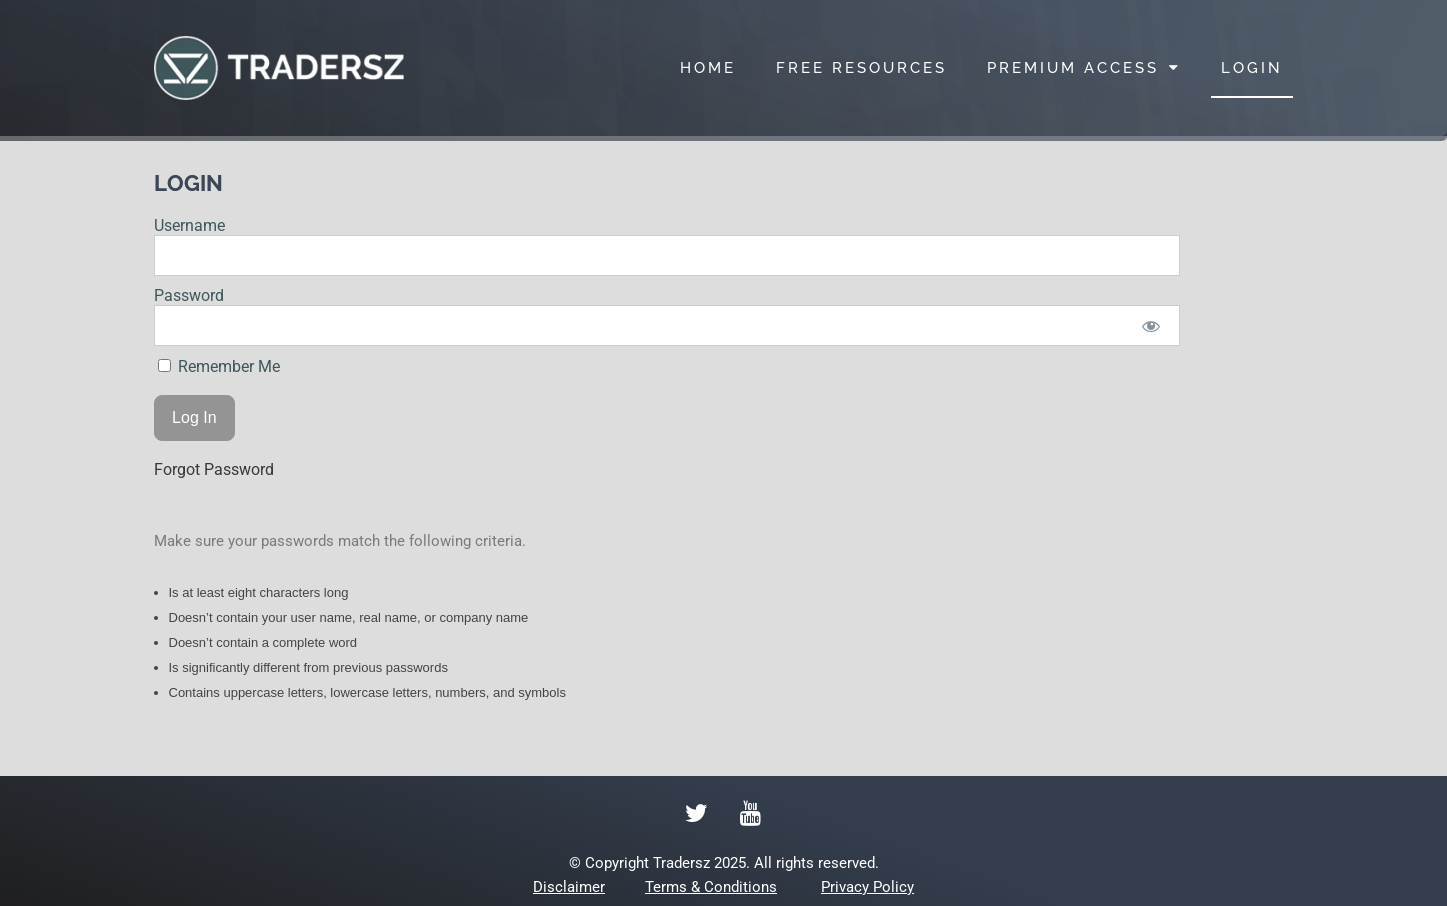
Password (189, 295)
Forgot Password (214, 469)
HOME (708, 68)
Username (189, 225)
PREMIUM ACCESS (1084, 67)
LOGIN (1252, 68)
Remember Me (219, 366)
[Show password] (1150, 325)
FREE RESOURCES (861, 68)
